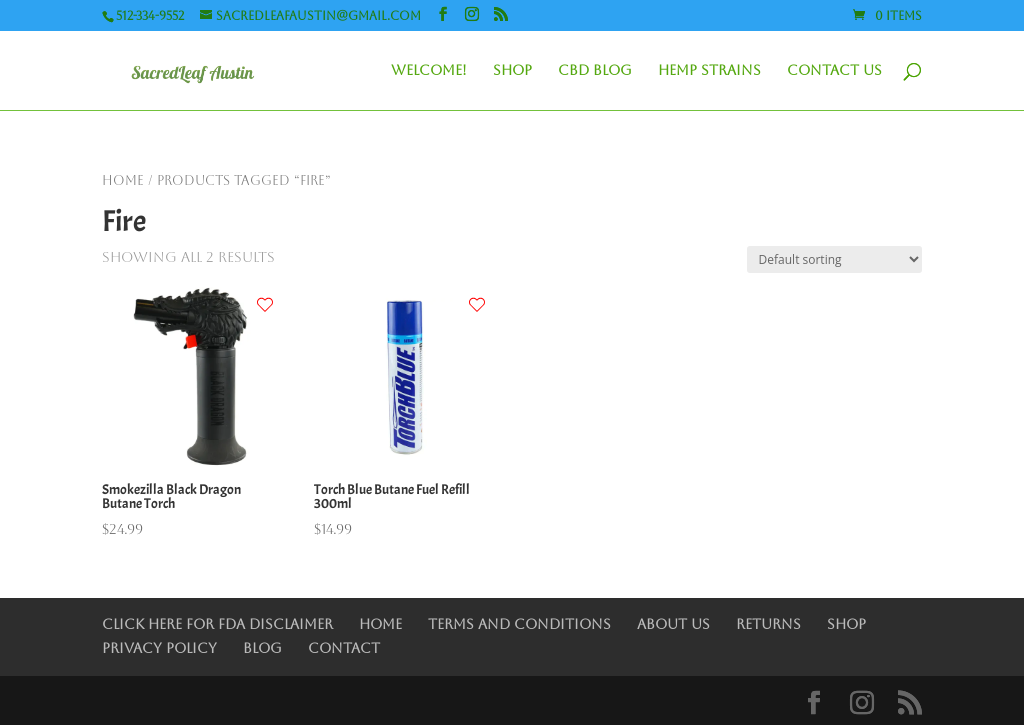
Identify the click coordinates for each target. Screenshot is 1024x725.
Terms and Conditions (519, 624)
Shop (512, 70)
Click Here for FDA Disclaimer (217, 624)
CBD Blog (595, 70)
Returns (768, 624)
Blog (262, 648)
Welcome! (429, 70)
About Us (673, 624)
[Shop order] (834, 259)
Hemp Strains (709, 70)
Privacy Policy (159, 648)
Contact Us (834, 70)
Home (123, 180)
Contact (344, 648)
